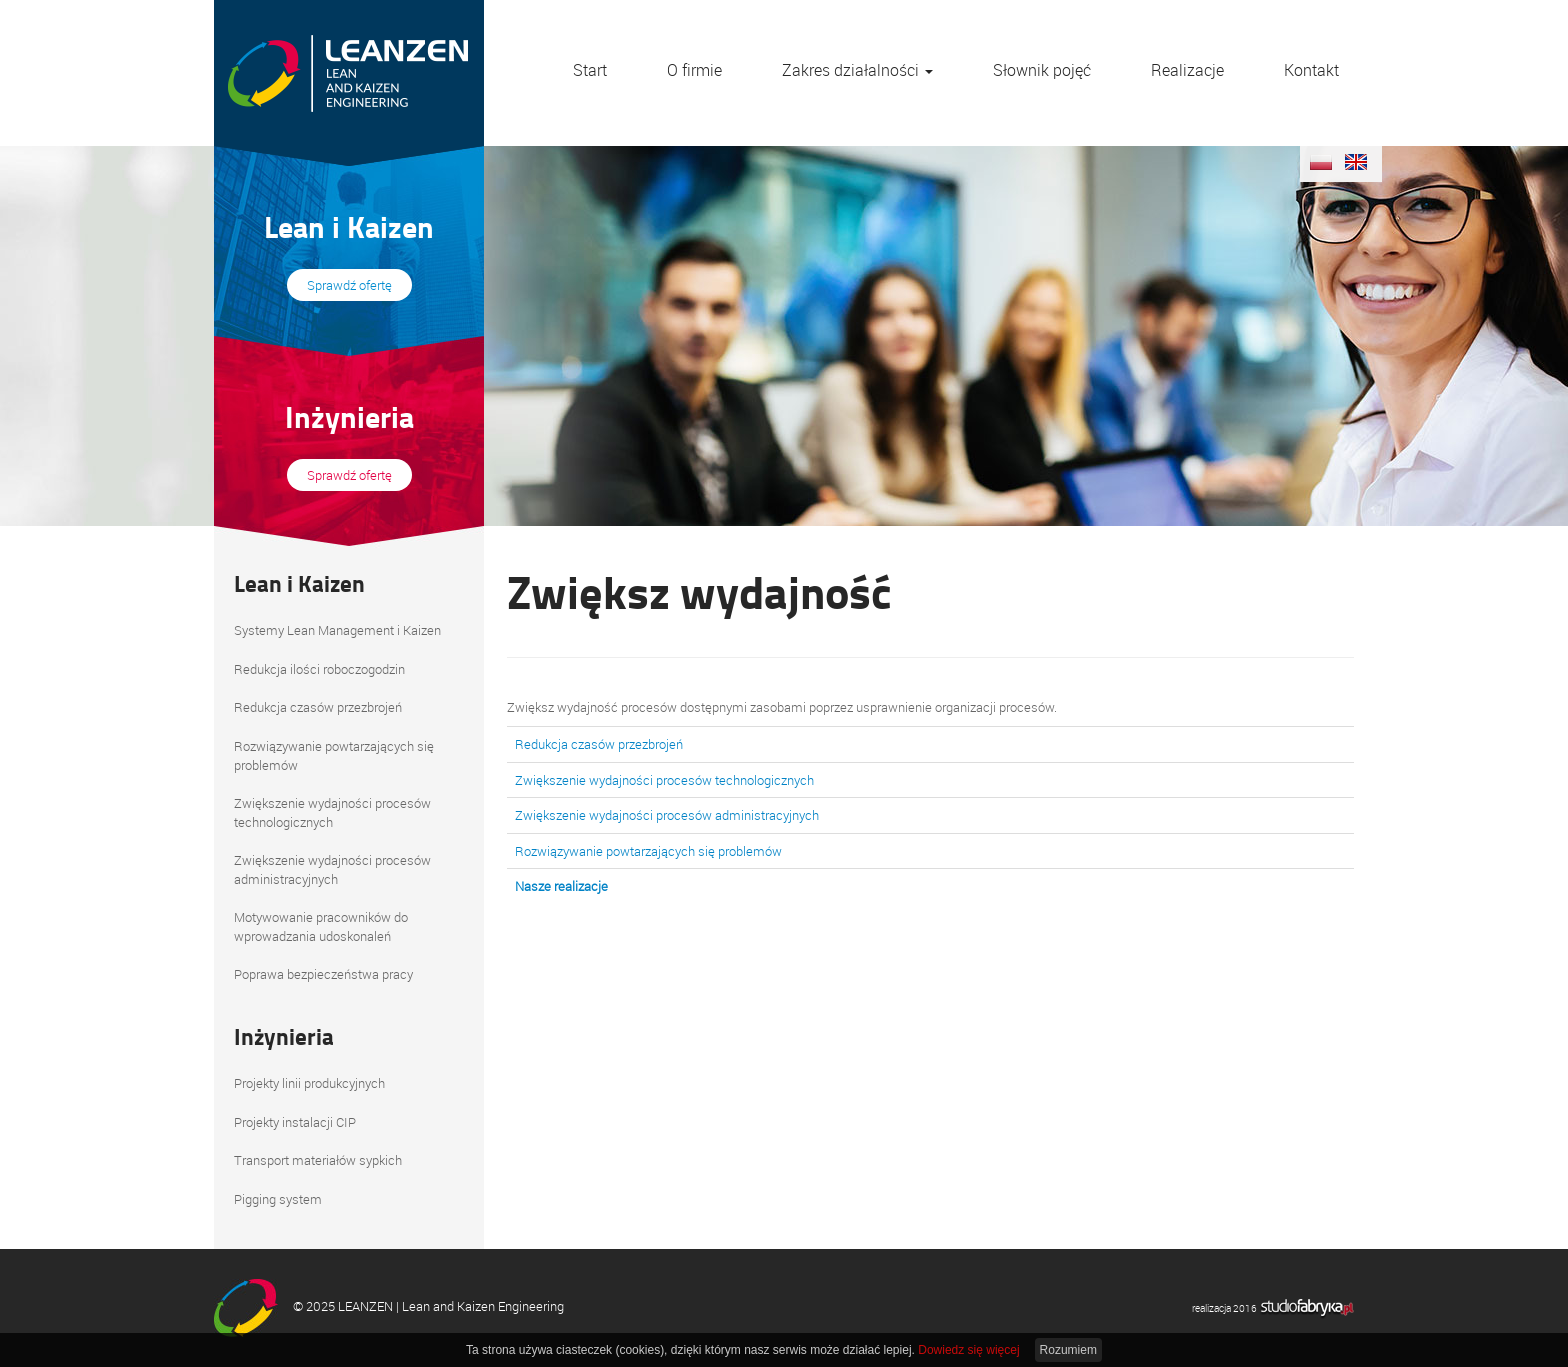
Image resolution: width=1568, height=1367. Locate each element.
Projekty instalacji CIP (295, 1122)
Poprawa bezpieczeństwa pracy (323, 974)
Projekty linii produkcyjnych (309, 1083)
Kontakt (1311, 70)
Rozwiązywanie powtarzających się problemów (334, 755)
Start (590, 70)
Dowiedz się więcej (968, 1350)
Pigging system (278, 1199)
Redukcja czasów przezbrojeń (318, 707)
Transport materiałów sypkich (318, 1160)
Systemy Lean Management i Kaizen (337, 630)
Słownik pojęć (1042, 70)
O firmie (694, 70)
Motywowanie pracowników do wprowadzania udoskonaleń (321, 926)
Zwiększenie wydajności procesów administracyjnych (332, 869)
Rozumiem (1068, 1350)
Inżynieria (284, 1036)
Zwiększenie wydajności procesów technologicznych (332, 812)
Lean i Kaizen (299, 583)
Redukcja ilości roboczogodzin (319, 669)
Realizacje (1187, 70)
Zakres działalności (857, 70)
